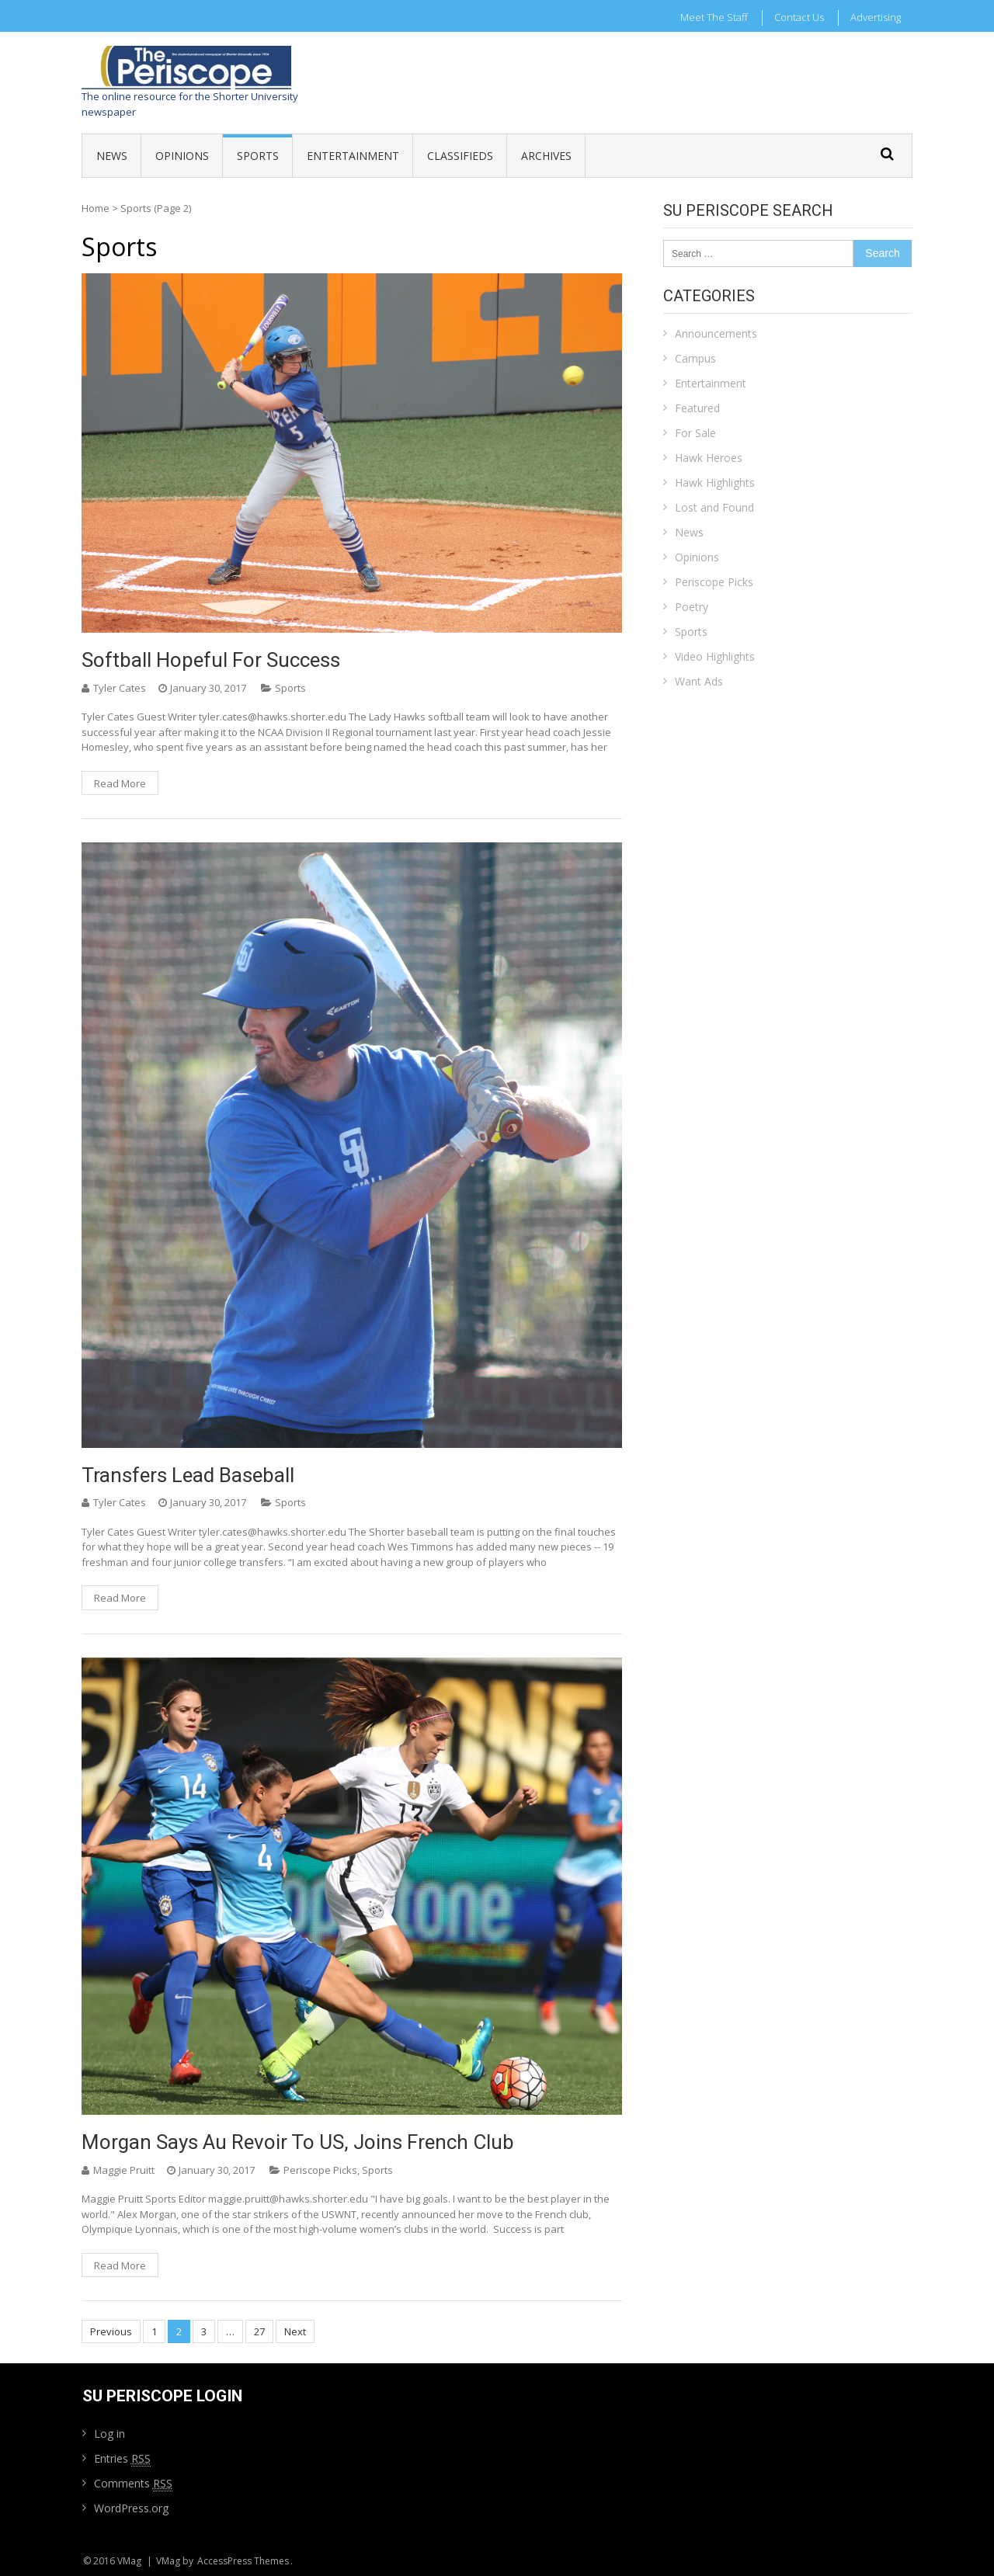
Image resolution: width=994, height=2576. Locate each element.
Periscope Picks (320, 2170)
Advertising (875, 17)
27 (259, 2331)
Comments (133, 2483)
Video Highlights (715, 656)
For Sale (695, 432)
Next (295, 2331)
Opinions (182, 155)
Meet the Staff (714, 17)
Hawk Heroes (708, 457)
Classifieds (460, 155)
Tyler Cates (119, 688)
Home (95, 208)
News (111, 155)
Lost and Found (714, 507)
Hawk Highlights (715, 482)
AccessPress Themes (243, 2560)
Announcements (716, 333)
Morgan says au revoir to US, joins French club (298, 2142)
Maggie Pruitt (124, 2170)
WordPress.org (131, 2508)
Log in (109, 2433)
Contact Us (799, 17)
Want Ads (699, 681)
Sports (258, 155)
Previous (111, 2331)
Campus (695, 358)
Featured (697, 408)
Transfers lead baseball (188, 1475)
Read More (120, 783)
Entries (122, 2459)
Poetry (691, 606)
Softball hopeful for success (211, 660)
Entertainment (353, 155)
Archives (546, 155)
